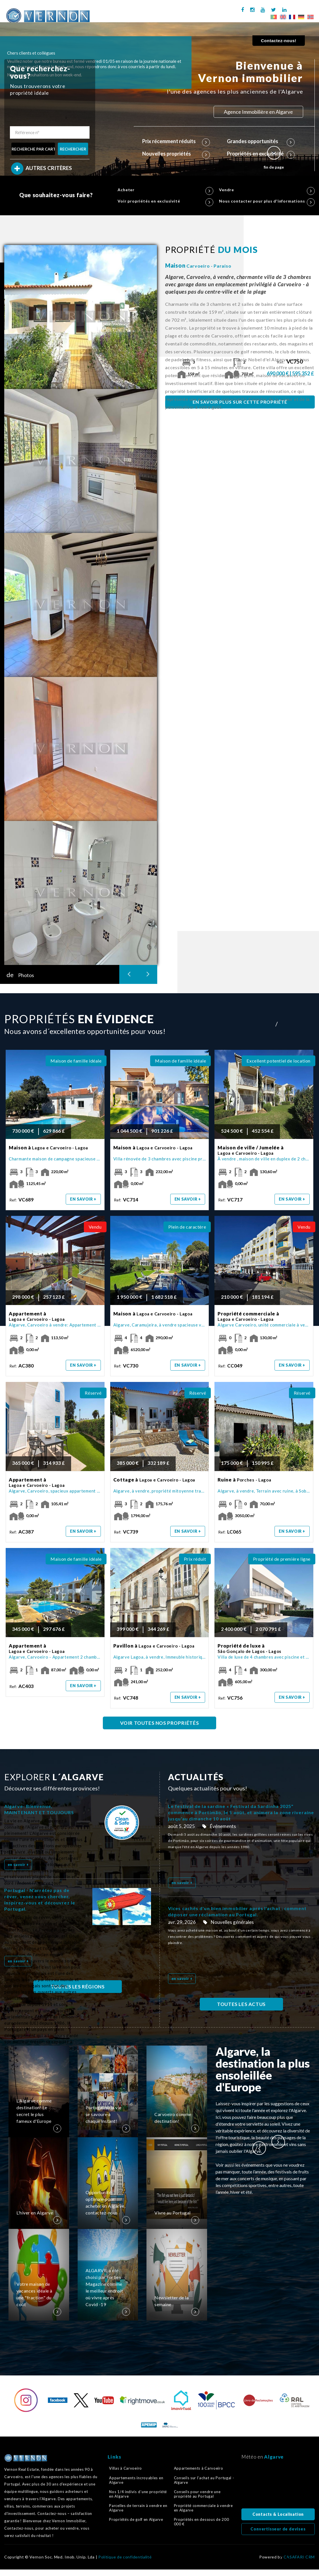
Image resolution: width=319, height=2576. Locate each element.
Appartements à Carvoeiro (198, 2468)
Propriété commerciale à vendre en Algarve (203, 2507)
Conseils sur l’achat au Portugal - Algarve (204, 2480)
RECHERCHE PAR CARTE (33, 149)
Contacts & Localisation (278, 2514)
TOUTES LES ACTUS (241, 2004)
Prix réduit (195, 1559)
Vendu (95, 1226)
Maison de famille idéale (75, 1060)
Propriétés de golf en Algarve (136, 2519)
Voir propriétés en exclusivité (165, 201)
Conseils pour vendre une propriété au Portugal (197, 2493)
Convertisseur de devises (277, 2528)
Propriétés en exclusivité (261, 153)
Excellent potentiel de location (278, 1060)
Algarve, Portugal (278, 2486)
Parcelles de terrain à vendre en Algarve (138, 2507)
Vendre (267, 190)
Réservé (93, 1392)
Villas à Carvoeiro (125, 2468)
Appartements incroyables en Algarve (136, 2480)
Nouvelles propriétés (176, 153)
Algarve (274, 2457)
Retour (280, 2560)
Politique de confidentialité (125, 2557)
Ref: (290, 361)
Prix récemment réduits (176, 141)
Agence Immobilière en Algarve (258, 112)
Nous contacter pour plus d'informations (267, 201)
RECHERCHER (73, 149)
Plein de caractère (187, 1226)
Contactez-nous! (278, 40)
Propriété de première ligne (282, 1559)
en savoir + (83, 1199)
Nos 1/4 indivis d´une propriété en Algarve (138, 2493)
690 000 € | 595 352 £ (290, 373)
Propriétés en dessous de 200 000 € (201, 2521)
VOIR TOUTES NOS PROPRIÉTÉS (159, 1723)
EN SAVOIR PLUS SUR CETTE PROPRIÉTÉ (240, 402)
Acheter (165, 190)
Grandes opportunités (261, 141)
